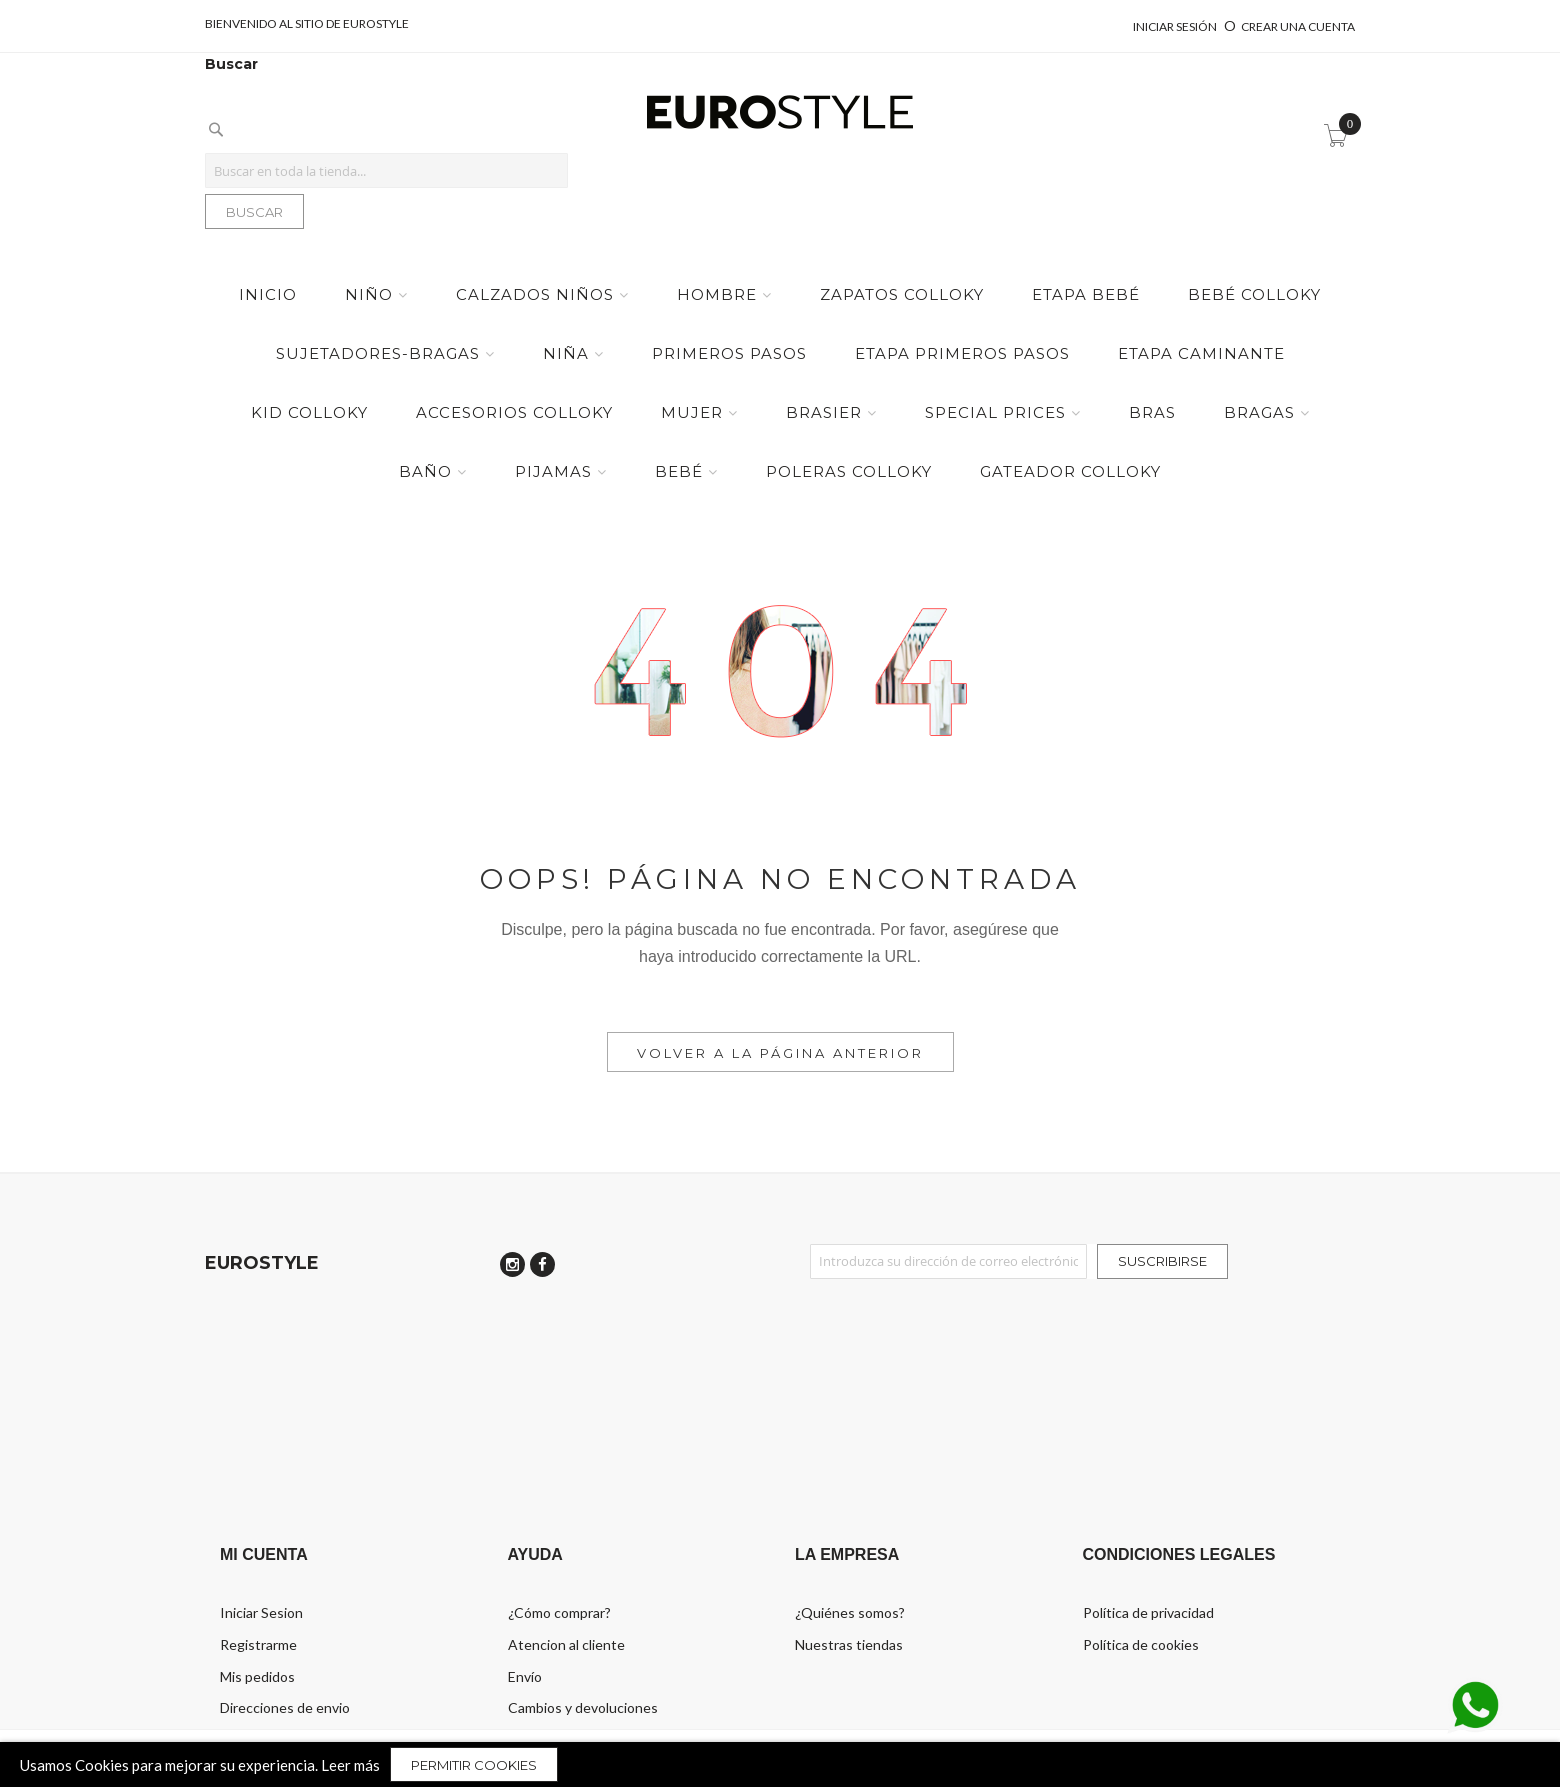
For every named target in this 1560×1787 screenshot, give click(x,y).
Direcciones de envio (285, 1707)
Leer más (350, 1765)
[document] (780, 1764)
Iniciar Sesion (261, 1612)
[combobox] (386, 170)
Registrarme (258, 1644)
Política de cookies (1141, 1644)
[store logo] (779, 113)
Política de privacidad (1148, 1612)
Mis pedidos (257, 1676)
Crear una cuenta (1298, 26)
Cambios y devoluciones (583, 1707)
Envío (525, 1676)
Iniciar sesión (1176, 26)
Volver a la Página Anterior (780, 1053)
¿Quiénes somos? (850, 1612)
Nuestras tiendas (849, 1644)
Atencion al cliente (566, 1644)
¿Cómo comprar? (559, 1612)
